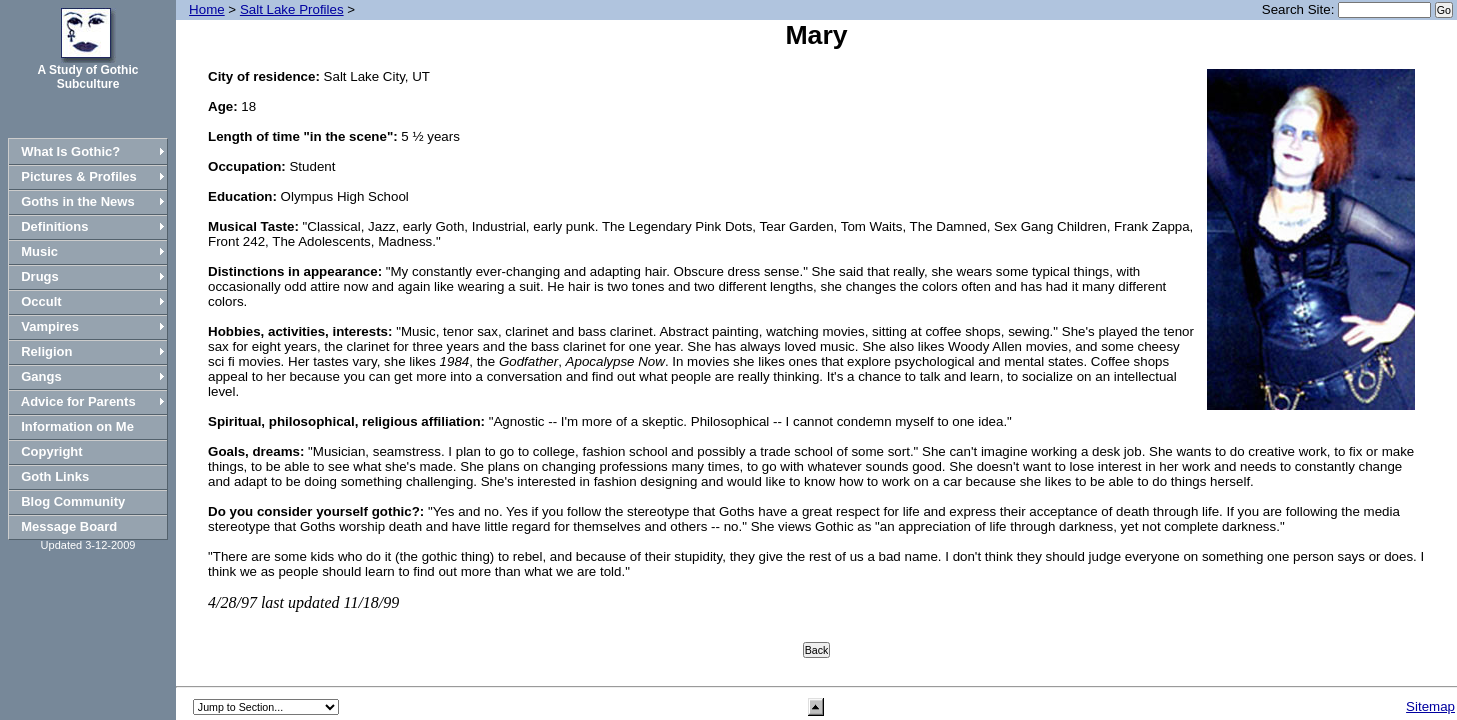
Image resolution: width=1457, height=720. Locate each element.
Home (207, 9)
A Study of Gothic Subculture (88, 77)
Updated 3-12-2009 (88, 545)
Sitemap (1430, 706)
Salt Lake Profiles (292, 9)
